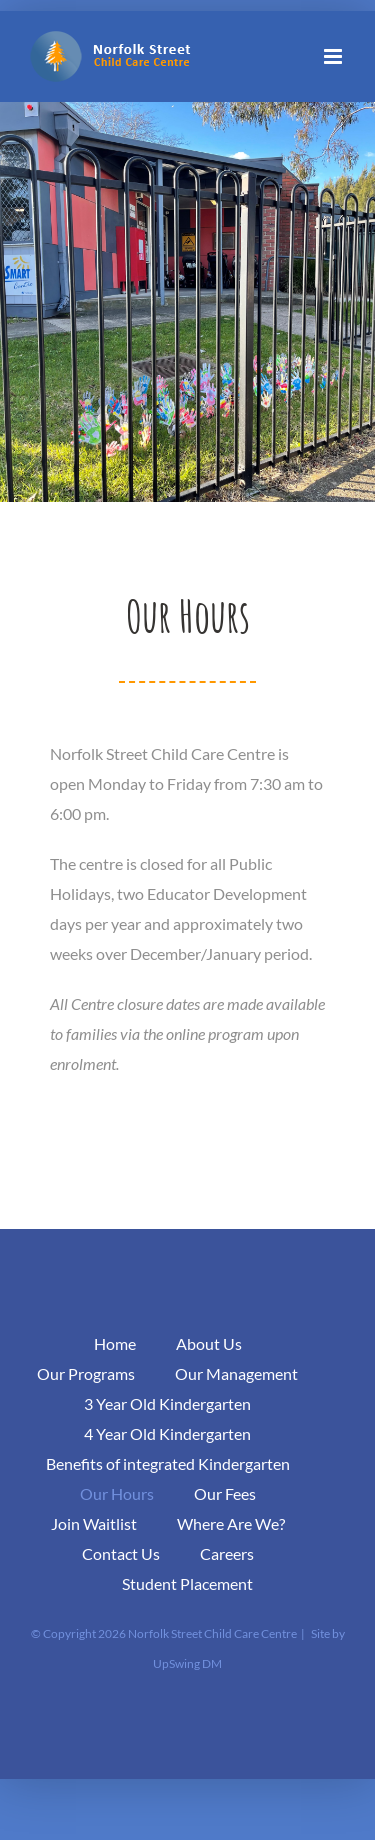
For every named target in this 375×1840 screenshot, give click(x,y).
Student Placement (187, 1583)
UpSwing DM (187, 1663)
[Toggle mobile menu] (334, 56)
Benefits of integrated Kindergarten (168, 1463)
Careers (227, 1553)
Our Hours (117, 1493)
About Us (209, 1343)
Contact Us (121, 1553)
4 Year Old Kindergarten (167, 1433)
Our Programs (86, 1373)
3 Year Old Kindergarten (167, 1403)
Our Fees (225, 1493)
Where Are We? (231, 1523)
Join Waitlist (94, 1523)
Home (115, 1343)
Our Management (236, 1373)
